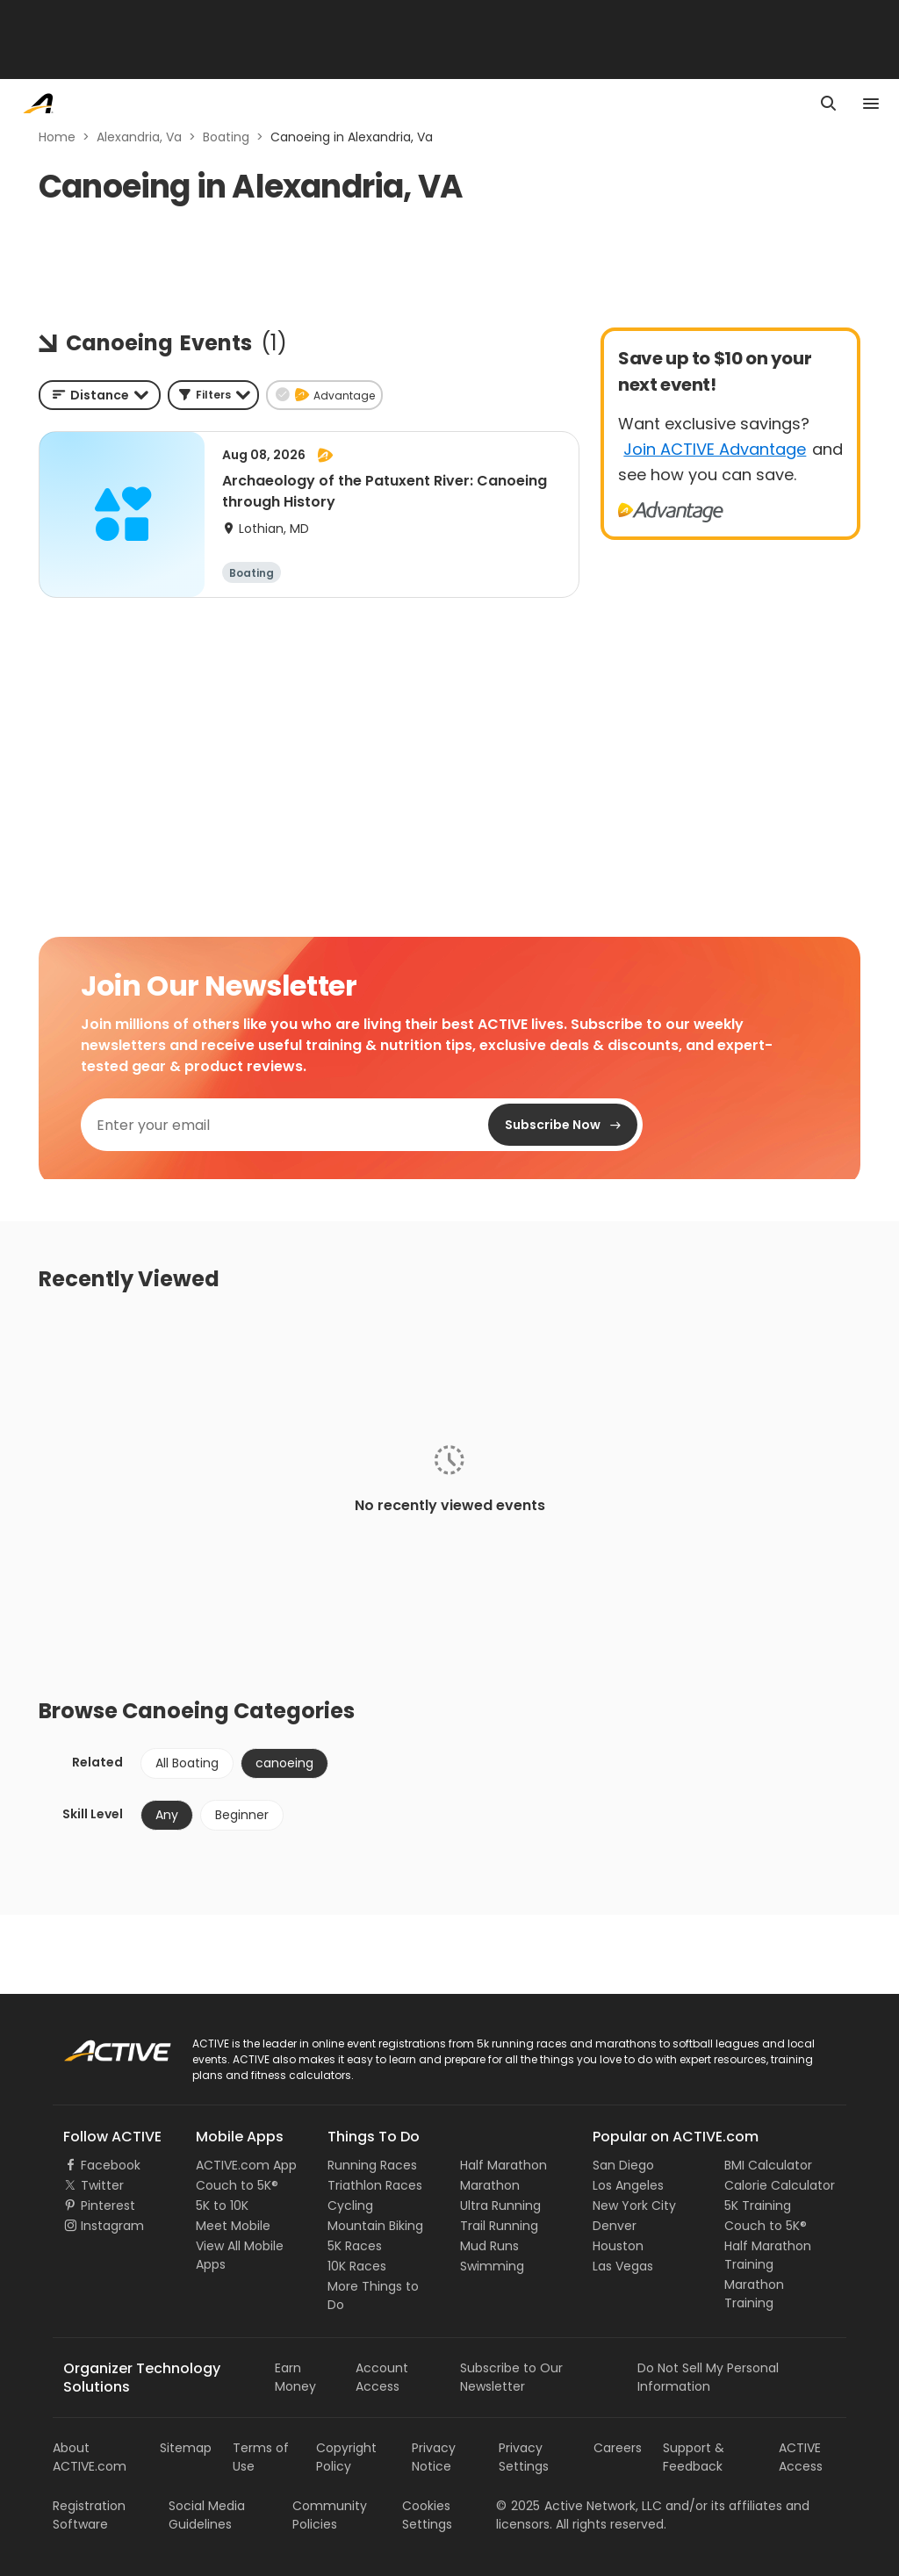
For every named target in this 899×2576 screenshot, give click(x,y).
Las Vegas (623, 2266)
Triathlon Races (374, 2185)
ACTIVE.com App (246, 2165)
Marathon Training (754, 2294)
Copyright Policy (346, 2457)
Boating (226, 137)
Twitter (102, 2185)
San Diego (623, 2165)
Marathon (490, 2185)
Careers (617, 2448)
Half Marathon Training (767, 2255)
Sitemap (186, 2448)
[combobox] (100, 395)
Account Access (382, 2377)
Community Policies (329, 2515)
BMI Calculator (768, 2165)
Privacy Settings (524, 2457)
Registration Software (89, 2515)
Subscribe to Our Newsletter (511, 2377)
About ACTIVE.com (89, 2457)
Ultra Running (500, 2205)
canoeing (284, 1763)
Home (57, 137)
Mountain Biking (375, 2225)
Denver (614, 2225)
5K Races (354, 2246)
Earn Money (295, 2377)
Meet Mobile (233, 2225)
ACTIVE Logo (100, 2045)
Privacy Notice (434, 2457)
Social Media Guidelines (207, 2515)
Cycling (350, 2205)
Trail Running (499, 2225)
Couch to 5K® (237, 2185)
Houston (618, 2246)
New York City (634, 2205)
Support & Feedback (693, 2457)
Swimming (492, 2266)
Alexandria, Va (139, 137)
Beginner (242, 1815)
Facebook (110, 2165)
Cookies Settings (427, 2515)
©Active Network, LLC (579, 2506)
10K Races (356, 2266)
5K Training (757, 2205)
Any (166, 1815)
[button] (213, 395)
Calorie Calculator (779, 2185)
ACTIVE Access (801, 2457)
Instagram (112, 2225)
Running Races (372, 2165)
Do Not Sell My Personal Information (708, 2377)
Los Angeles (628, 2185)
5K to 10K (222, 2205)
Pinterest (108, 2205)
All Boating (187, 1763)
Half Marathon (503, 2165)
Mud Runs (489, 2246)
